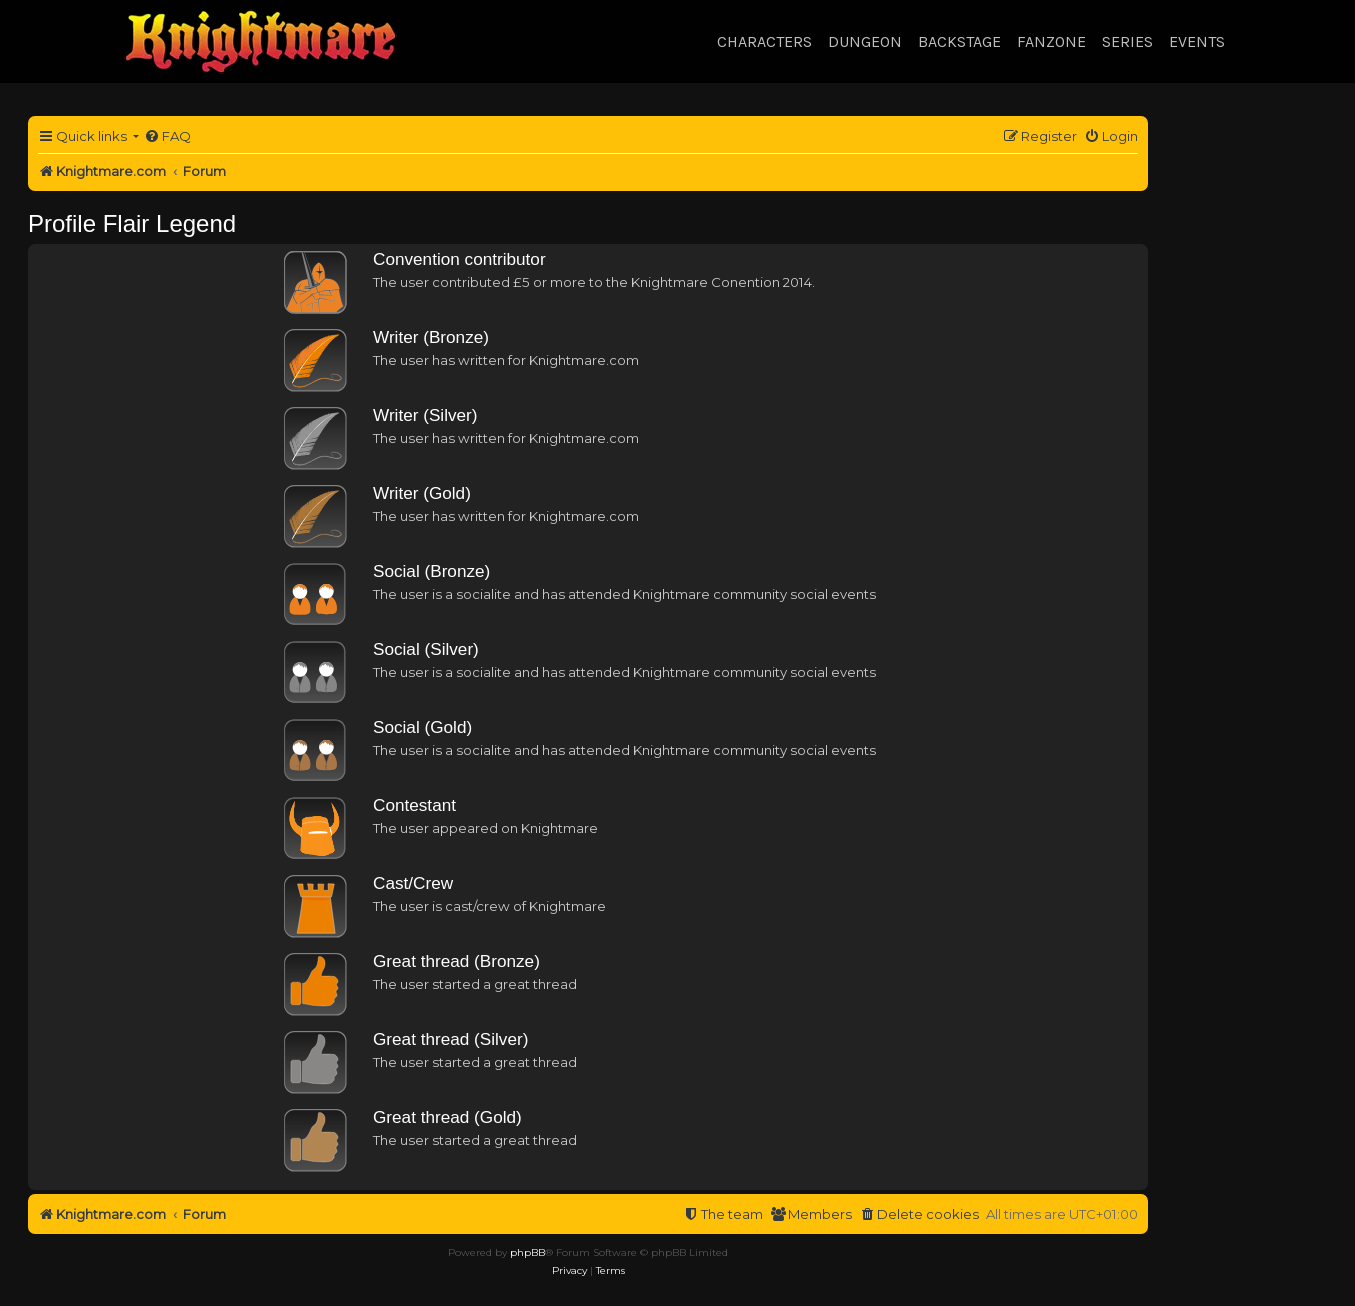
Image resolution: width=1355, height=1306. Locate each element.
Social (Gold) (422, 727)
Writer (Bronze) (431, 337)
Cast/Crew (413, 883)
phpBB (527, 1252)
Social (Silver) (426, 649)
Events (1197, 41)
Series (1127, 41)
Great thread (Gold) (447, 1117)
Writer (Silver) (425, 415)
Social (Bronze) (431, 571)
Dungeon (865, 41)
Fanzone (1051, 41)
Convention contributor (459, 259)
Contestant (414, 805)
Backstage (959, 41)
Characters (764, 41)
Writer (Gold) (422, 493)
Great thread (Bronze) (456, 961)
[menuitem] (167, 136)
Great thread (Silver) (450, 1039)
